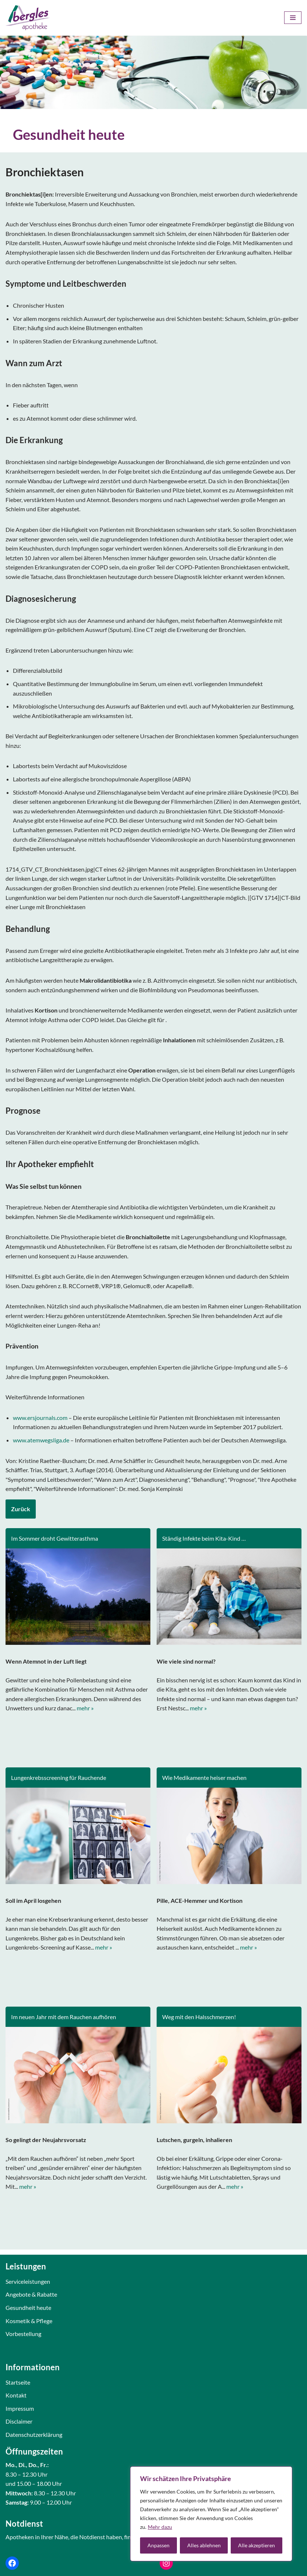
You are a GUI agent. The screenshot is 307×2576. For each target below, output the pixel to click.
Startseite (18, 2382)
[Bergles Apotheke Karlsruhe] (28, 17)
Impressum (20, 2408)
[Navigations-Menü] (292, 17)
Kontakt (16, 2395)
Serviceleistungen (28, 2281)
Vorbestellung (23, 2333)
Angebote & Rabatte (31, 2294)
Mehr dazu (160, 2527)
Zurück (20, 1508)
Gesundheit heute (28, 2307)
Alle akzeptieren (256, 2545)
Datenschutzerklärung (34, 2434)
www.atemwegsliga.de (41, 1440)
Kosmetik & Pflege (29, 2320)
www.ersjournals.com (40, 1417)
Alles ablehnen (204, 2545)
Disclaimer (19, 2421)
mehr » (85, 1707)
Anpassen (158, 2545)
